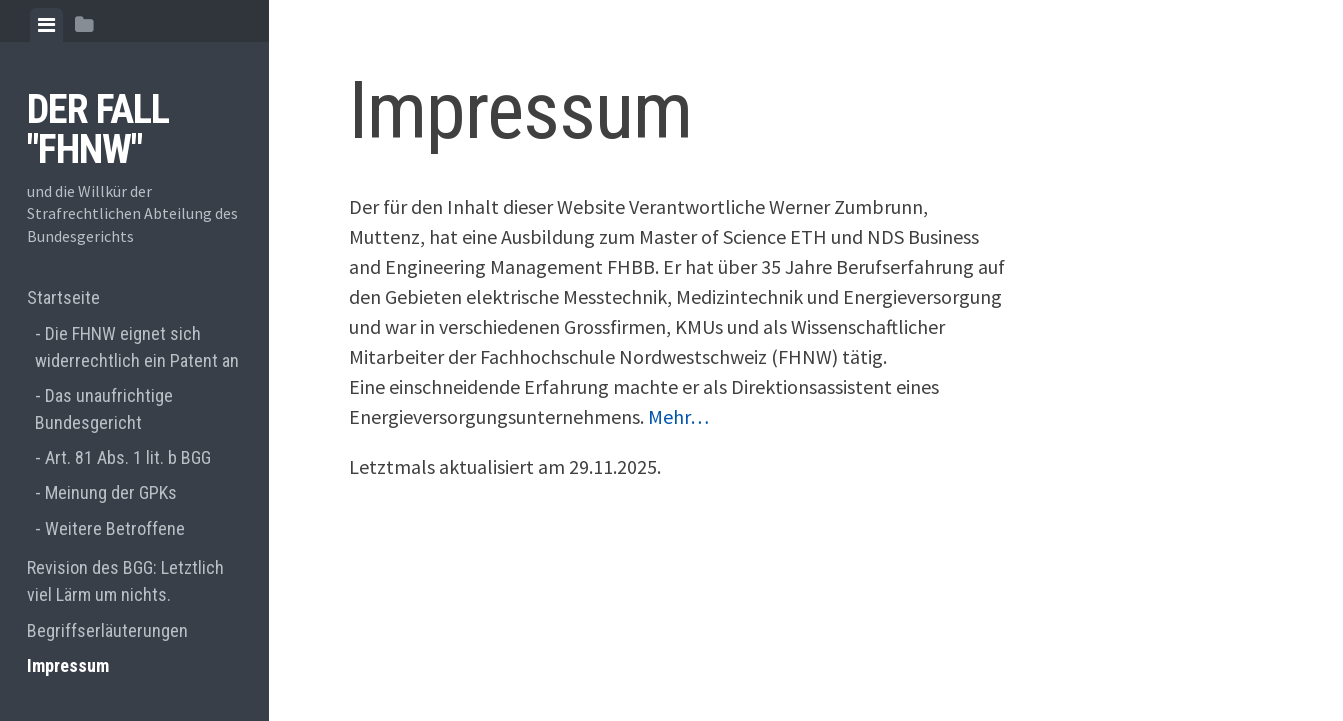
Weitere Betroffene (115, 528)
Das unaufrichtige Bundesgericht (104, 409)
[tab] (46, 25)
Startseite (63, 297)
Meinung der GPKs (111, 492)
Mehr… (678, 416)
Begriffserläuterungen (107, 630)
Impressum (68, 665)
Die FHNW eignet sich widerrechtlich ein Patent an (137, 347)
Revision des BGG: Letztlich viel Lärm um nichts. (125, 581)
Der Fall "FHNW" (98, 129)
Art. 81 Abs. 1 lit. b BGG (128, 457)
